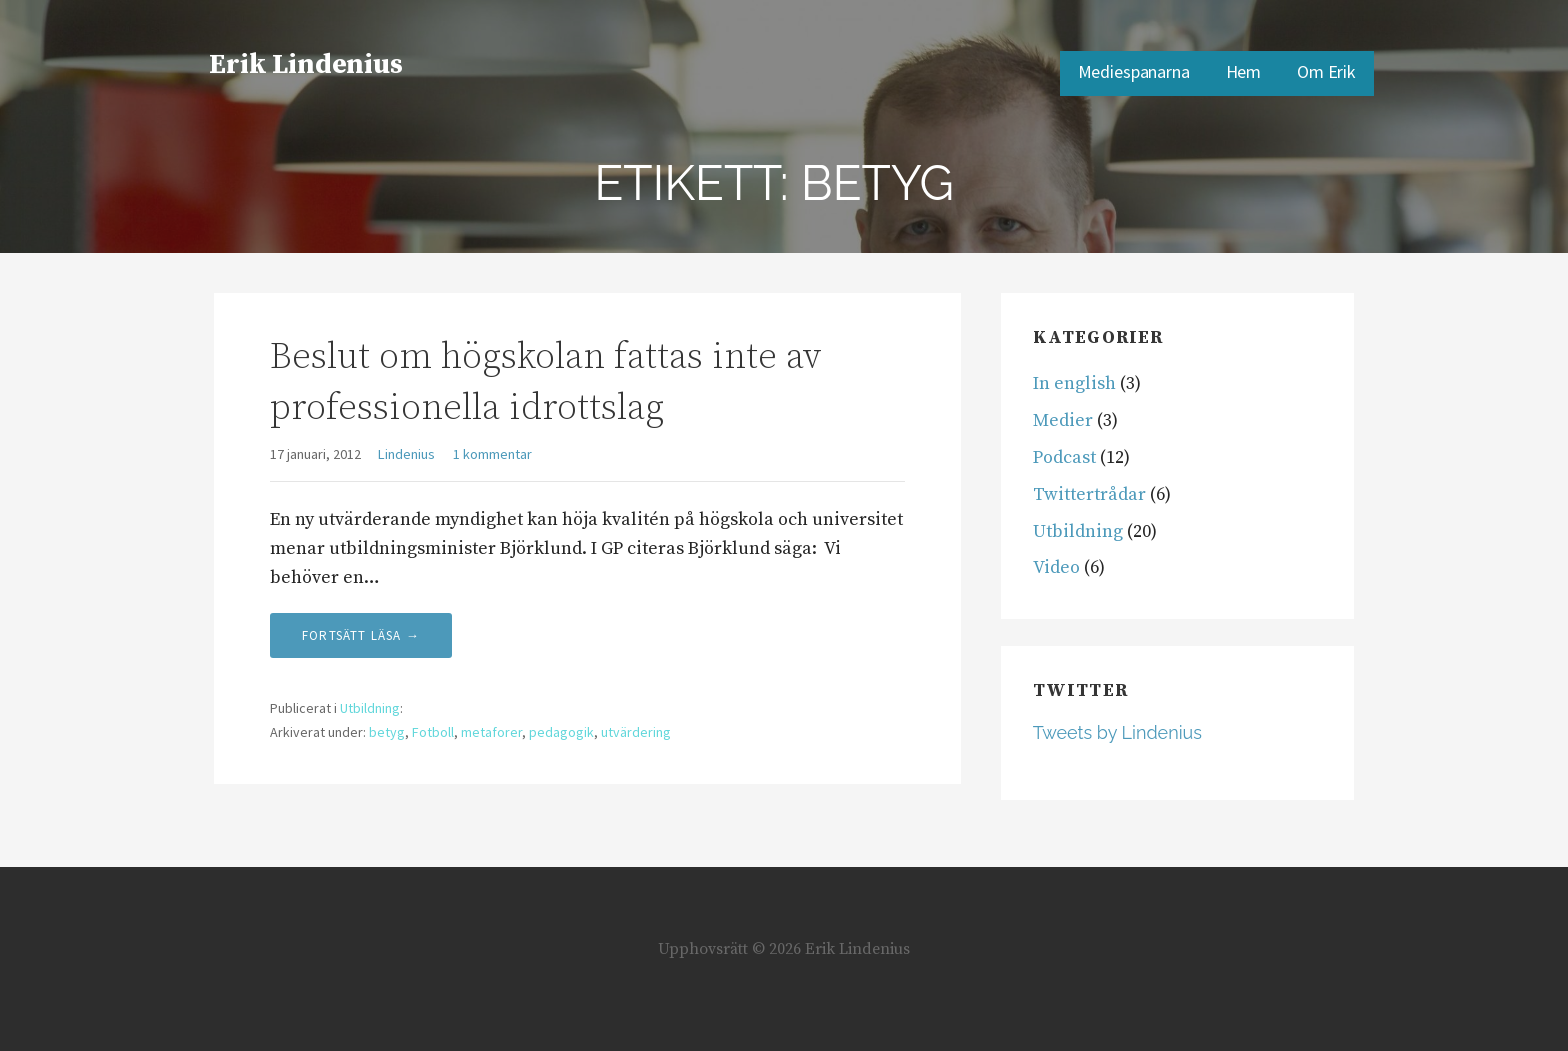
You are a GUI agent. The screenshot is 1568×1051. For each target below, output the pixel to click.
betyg (387, 732)
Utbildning (370, 708)
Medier (1063, 420)
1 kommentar (492, 454)
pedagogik (561, 732)
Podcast (1064, 457)
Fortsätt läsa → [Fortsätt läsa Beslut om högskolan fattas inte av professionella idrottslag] (361, 635)
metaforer (491, 732)
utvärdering (636, 732)
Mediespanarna (1134, 71)
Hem (1244, 71)
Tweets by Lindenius (1117, 732)
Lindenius (406, 454)
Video (1056, 567)
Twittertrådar (1089, 494)
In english (1074, 383)
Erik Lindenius (306, 64)
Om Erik (1326, 71)
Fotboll (433, 732)
